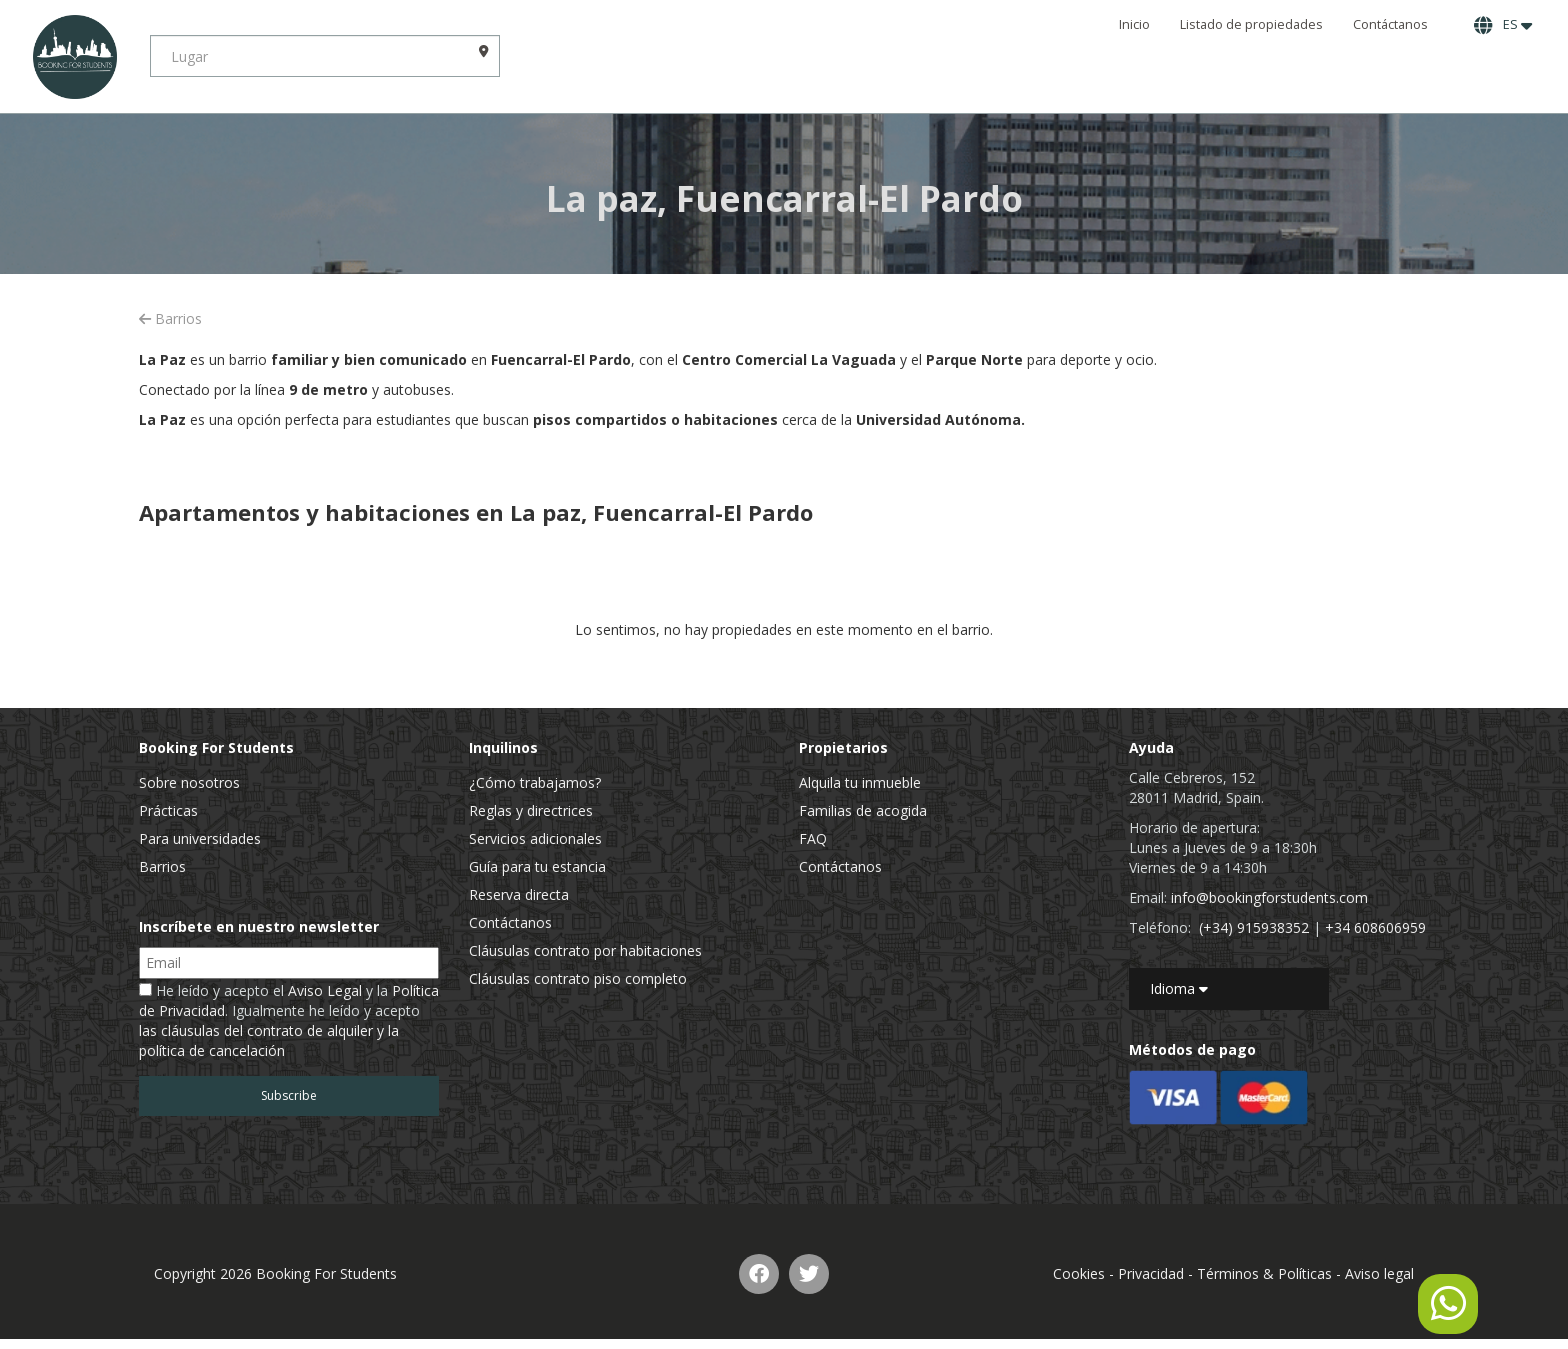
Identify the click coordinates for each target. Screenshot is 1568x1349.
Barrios (170, 318)
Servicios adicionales (535, 838)
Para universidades (200, 838)
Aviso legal (1379, 1273)
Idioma (1179, 988)
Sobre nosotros (189, 782)
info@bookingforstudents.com (1269, 897)
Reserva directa (519, 894)
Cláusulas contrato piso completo (578, 978)
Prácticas (168, 810)
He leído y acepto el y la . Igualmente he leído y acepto (289, 1020)
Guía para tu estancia (537, 866)
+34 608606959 (1375, 927)
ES (1503, 25)
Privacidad (1151, 1273)
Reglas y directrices (531, 810)
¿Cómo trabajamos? (535, 782)
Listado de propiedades (1251, 24)
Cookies (1079, 1273)
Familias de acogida (863, 810)
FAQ (813, 838)
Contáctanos (1390, 24)
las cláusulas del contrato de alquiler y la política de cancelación (269, 1040)
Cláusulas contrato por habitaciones (585, 950)
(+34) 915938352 (1254, 927)
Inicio (1134, 24)
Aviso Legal (325, 990)
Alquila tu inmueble (860, 782)
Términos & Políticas (1264, 1273)
